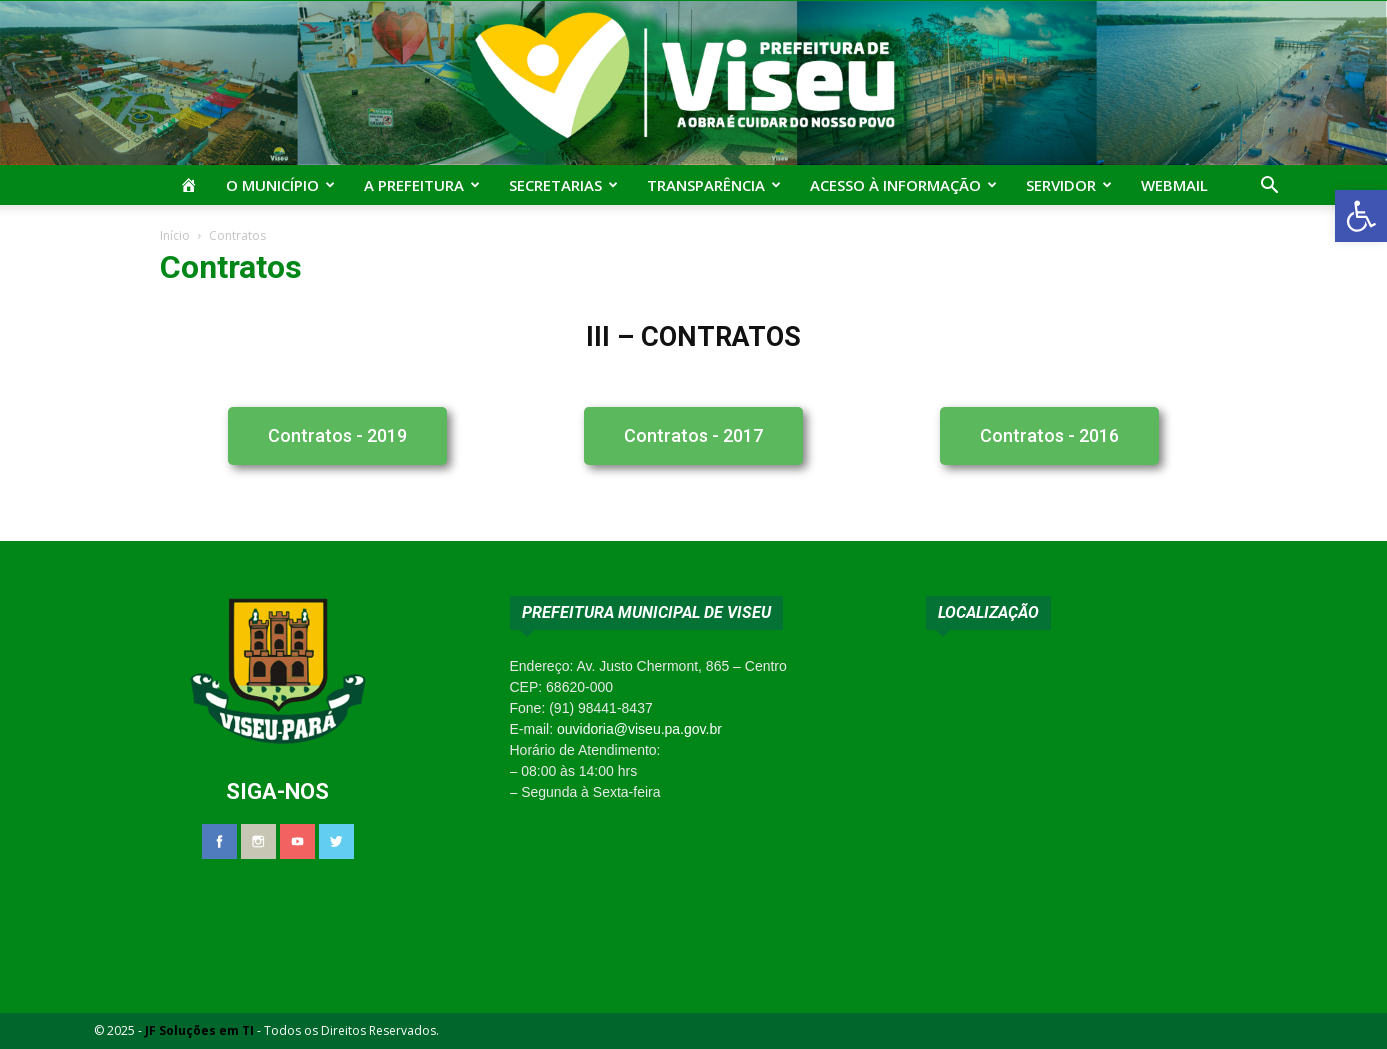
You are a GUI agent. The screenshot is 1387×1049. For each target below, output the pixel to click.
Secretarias (563, 185)
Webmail (1174, 185)
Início (175, 235)
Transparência (714, 185)
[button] (1361, 216)
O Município (280, 185)
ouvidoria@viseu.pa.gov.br (639, 729)
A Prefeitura (422, 185)
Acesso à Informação (903, 185)
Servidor (1069, 185)
